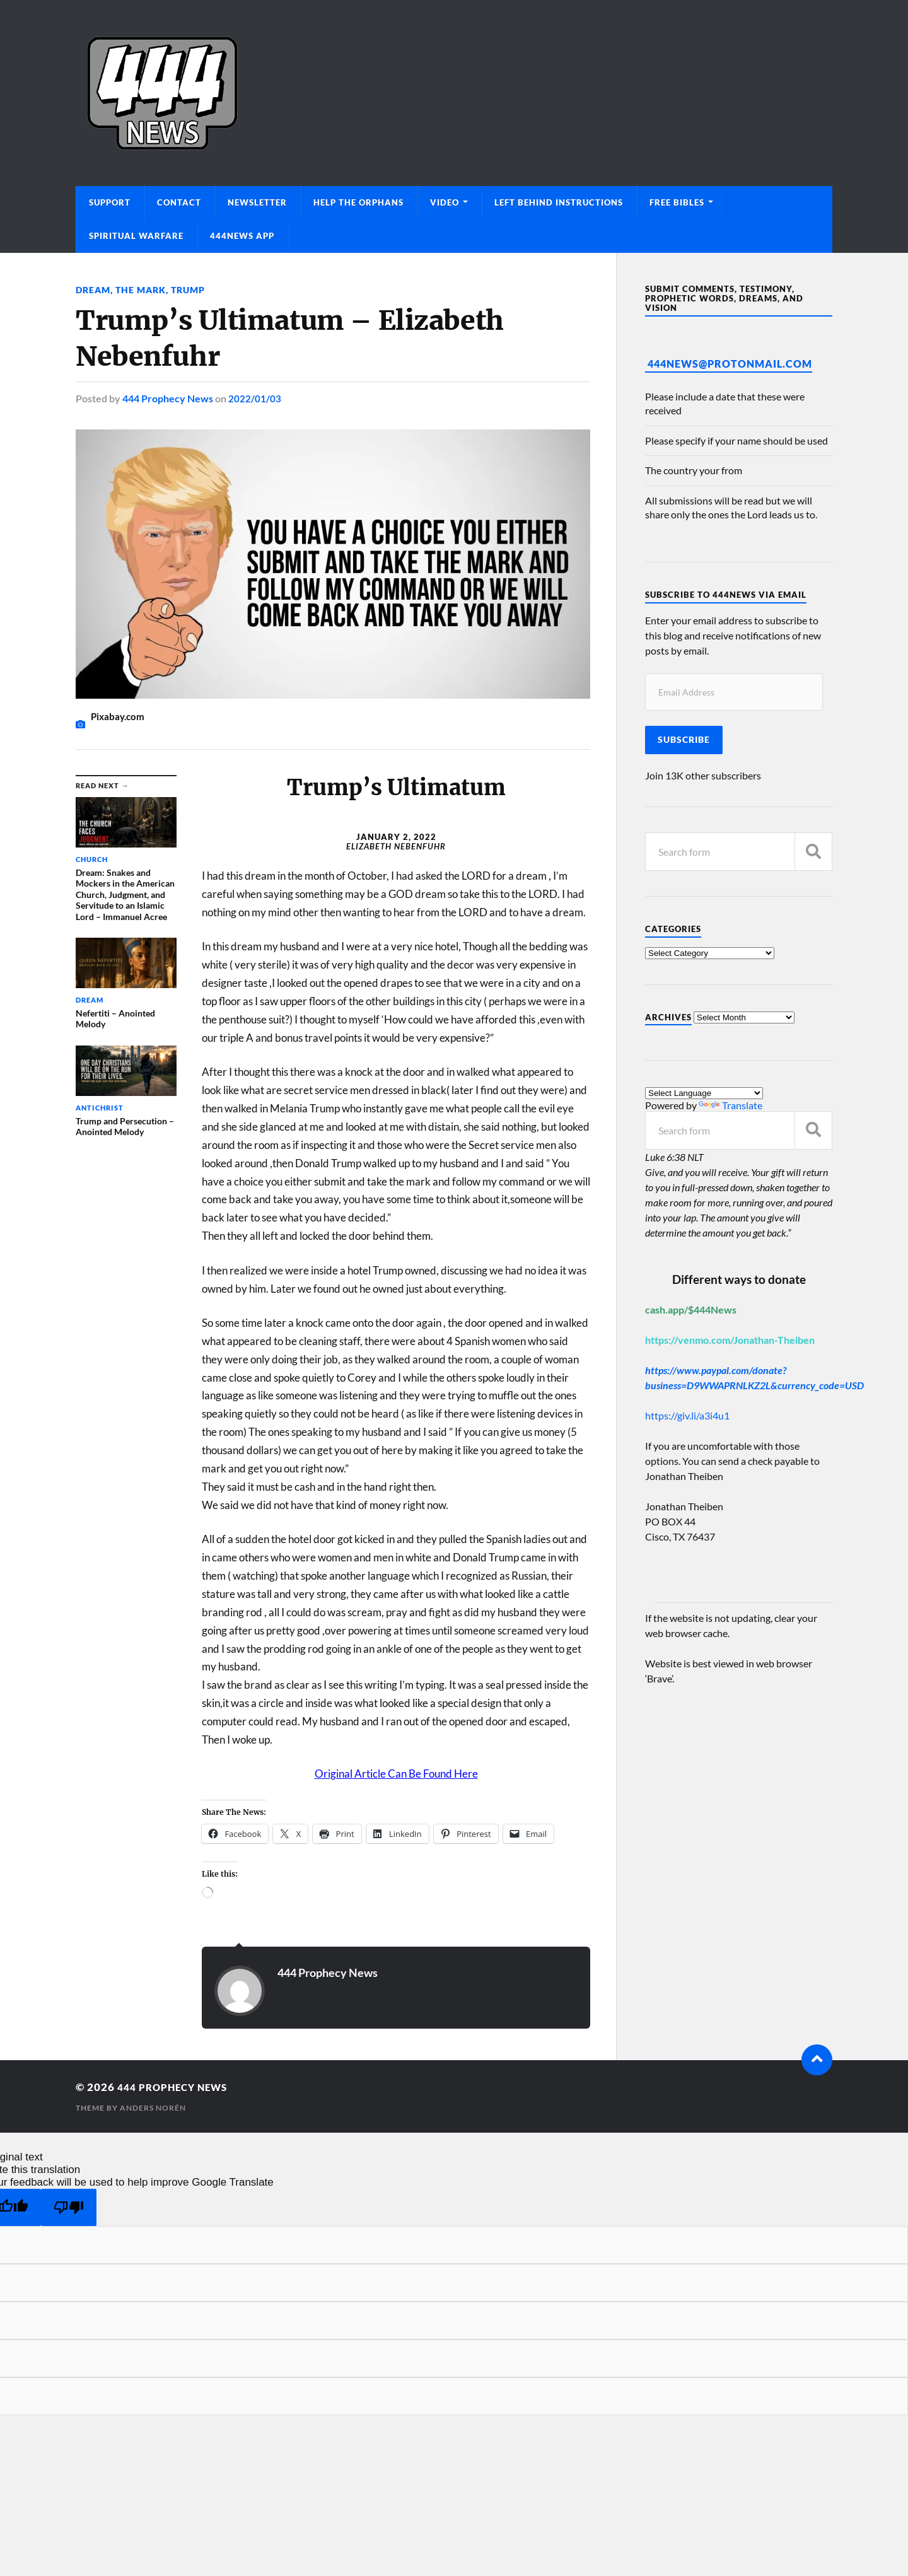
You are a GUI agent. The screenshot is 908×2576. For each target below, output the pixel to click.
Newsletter (257, 202)
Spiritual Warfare (136, 236)
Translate (730, 1105)
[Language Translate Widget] (704, 1093)
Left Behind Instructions (558, 202)
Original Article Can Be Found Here (396, 1773)
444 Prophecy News (167, 398)
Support (110, 202)
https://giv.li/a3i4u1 (687, 1415)
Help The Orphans (358, 202)
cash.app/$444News (690, 1309)
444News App (242, 236)
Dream (93, 289)
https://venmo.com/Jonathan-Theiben (730, 1340)
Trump (188, 289)
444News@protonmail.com (730, 364)
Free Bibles (676, 202)
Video (444, 202)
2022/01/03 (254, 398)
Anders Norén (153, 2108)
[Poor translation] (68, 2207)
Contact (179, 202)
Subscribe (684, 740)
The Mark (140, 289)
